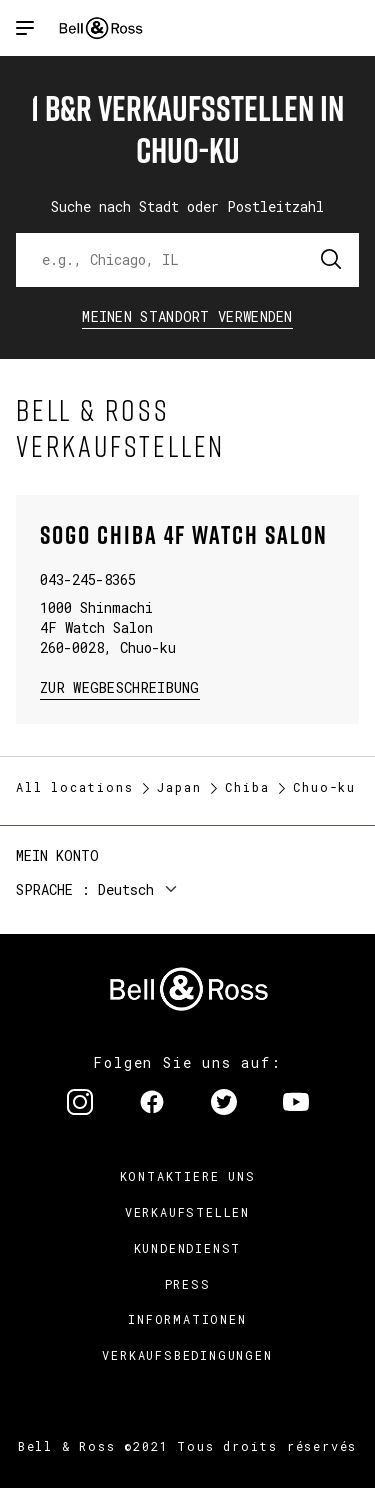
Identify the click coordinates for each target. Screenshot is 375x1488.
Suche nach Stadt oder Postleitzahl (187, 206)
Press (188, 1284)
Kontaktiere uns (188, 1176)
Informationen (187, 1319)
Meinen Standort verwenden (187, 316)
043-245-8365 (88, 579)
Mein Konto (57, 855)
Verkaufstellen (187, 1212)
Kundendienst (188, 1248)
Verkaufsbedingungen (187, 1355)
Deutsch (126, 889)
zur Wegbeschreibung (120, 686)
